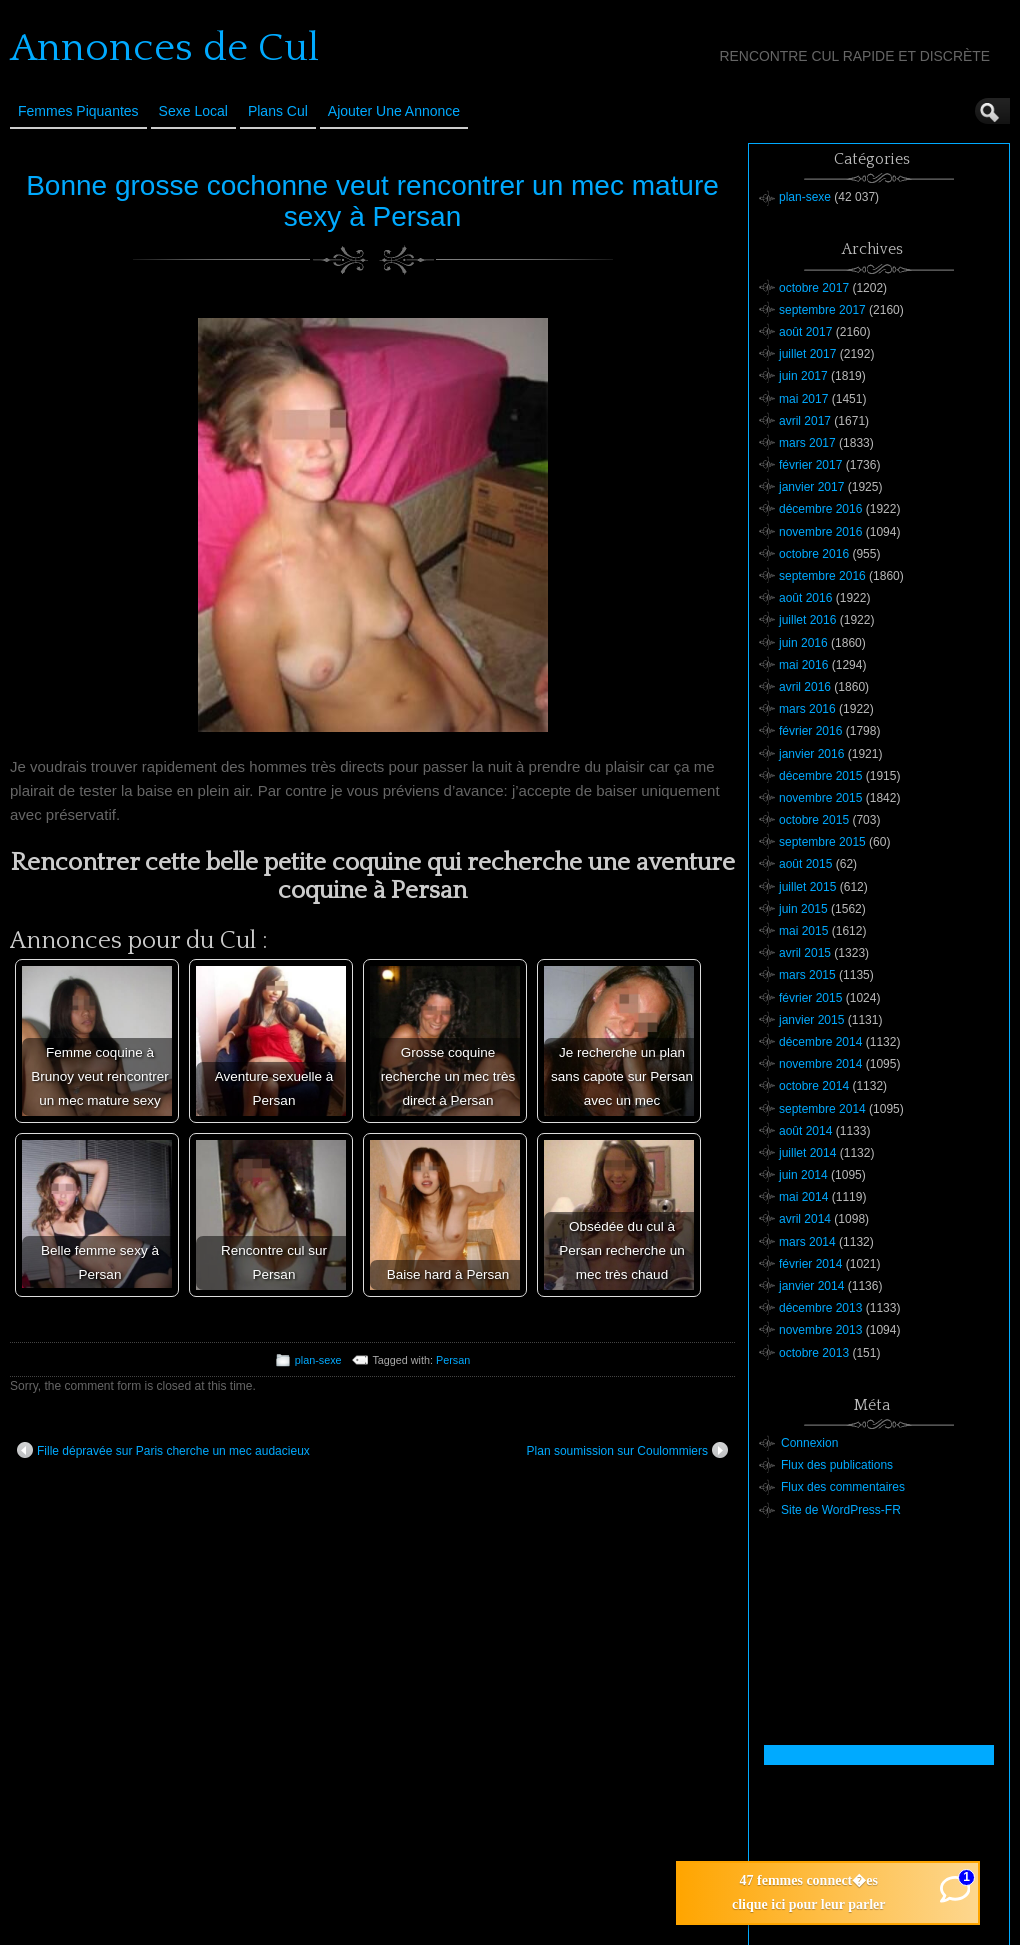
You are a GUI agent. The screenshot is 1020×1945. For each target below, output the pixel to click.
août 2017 (805, 332)
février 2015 (810, 998)
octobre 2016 (814, 554)
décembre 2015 (820, 776)
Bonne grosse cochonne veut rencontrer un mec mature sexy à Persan (372, 201)
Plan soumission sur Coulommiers (627, 1450)
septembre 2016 (822, 576)
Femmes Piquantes (78, 111)
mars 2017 (807, 443)
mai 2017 (803, 399)
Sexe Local (193, 111)
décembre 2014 (820, 1042)
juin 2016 (803, 643)
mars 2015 (807, 975)
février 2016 (810, 731)
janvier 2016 (811, 754)
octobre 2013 (814, 1353)
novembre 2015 (820, 798)
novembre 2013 (820, 1330)
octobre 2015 (814, 820)
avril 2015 (805, 953)
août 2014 (805, 1131)
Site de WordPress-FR (841, 1510)
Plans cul (278, 111)
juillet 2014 (807, 1153)
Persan (453, 1360)
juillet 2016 (807, 620)
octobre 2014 (814, 1086)
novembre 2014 (820, 1064)
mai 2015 (803, 931)
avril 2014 (805, 1219)
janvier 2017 (811, 487)
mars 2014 (807, 1242)
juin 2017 (803, 376)
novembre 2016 (820, 532)
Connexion (809, 1443)
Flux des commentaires (843, 1487)
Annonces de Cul (164, 48)
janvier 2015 (811, 1020)
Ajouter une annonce (394, 111)
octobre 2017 (814, 288)
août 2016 (805, 598)
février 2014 (810, 1264)
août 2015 (805, 864)
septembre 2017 (822, 310)
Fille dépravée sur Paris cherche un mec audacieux (163, 1450)
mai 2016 (803, 665)
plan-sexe (318, 1360)
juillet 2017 (807, 354)
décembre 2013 (820, 1308)
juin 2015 (803, 909)
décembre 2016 (820, 509)
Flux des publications (837, 1465)
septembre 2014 (822, 1109)
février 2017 (810, 465)
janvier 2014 (811, 1286)
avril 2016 (805, 687)
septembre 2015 (822, 842)
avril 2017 (805, 421)
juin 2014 (803, 1175)
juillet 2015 (807, 887)
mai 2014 (803, 1197)
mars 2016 (807, 709)
